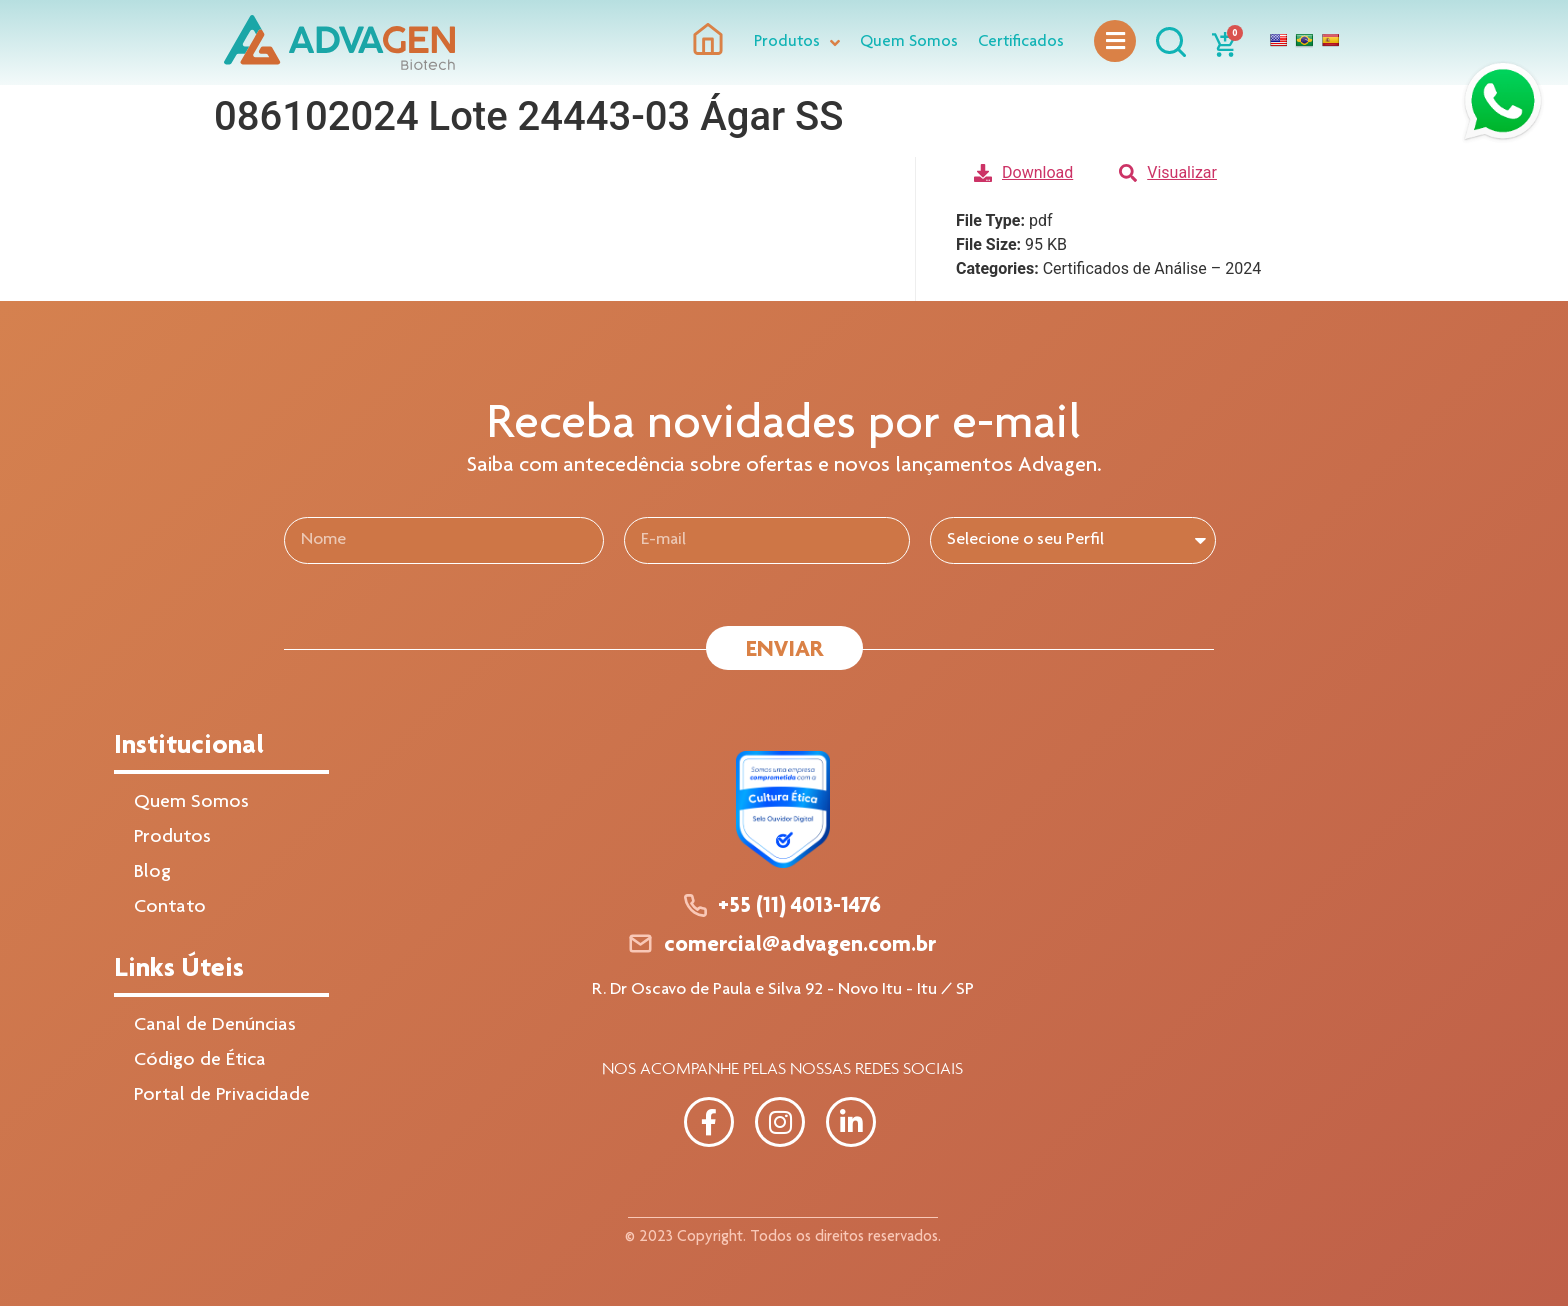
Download (1023, 172)
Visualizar (1168, 172)
